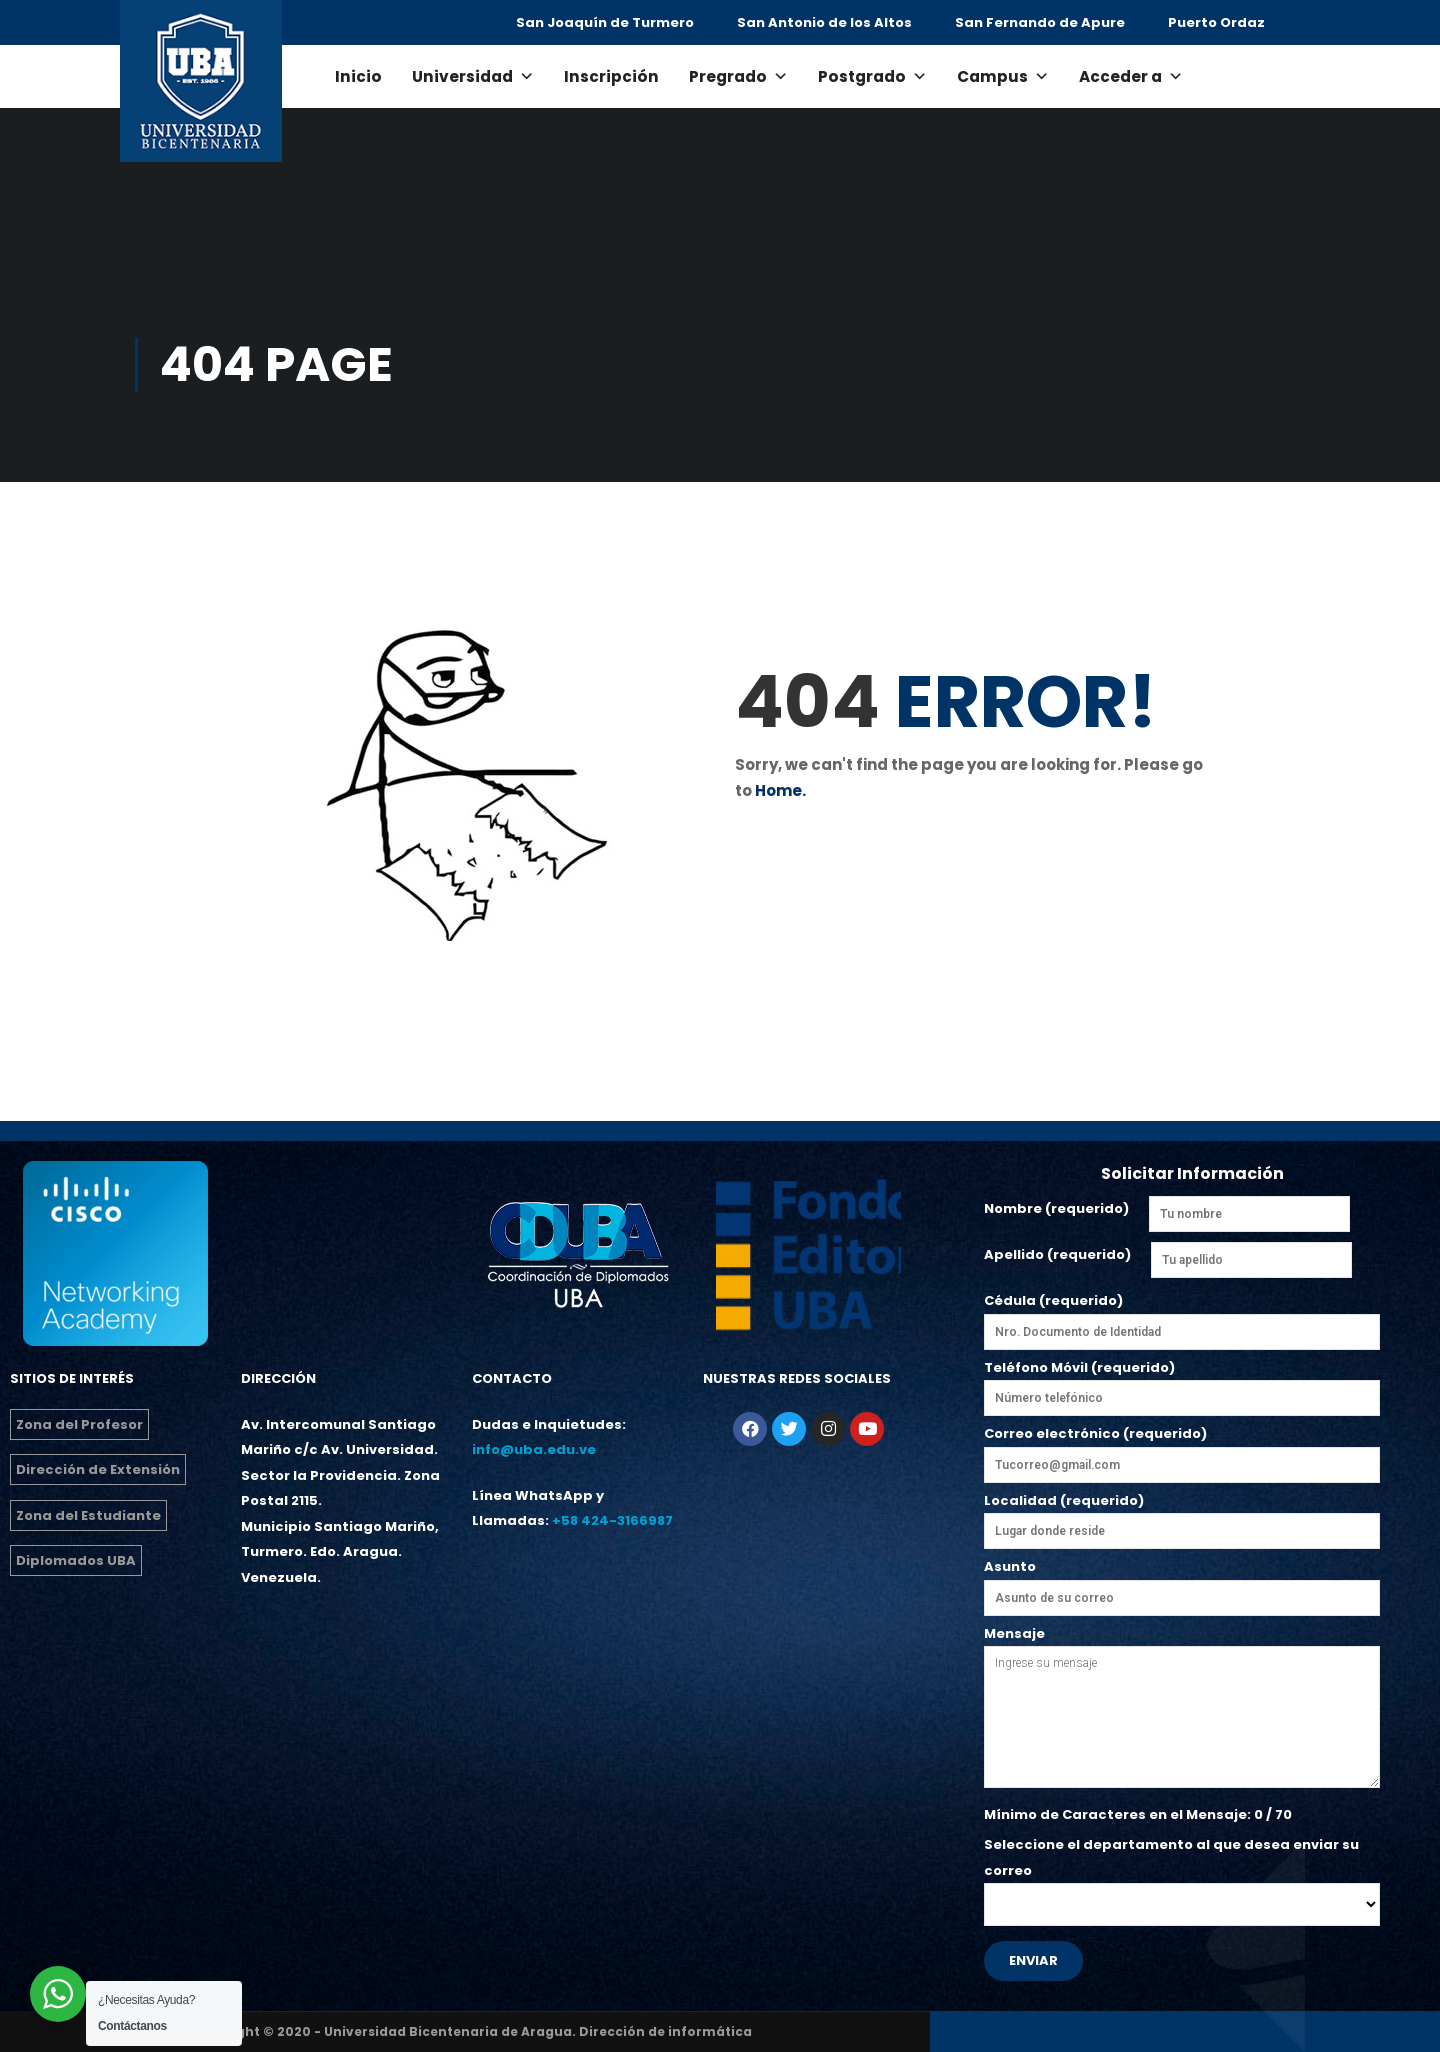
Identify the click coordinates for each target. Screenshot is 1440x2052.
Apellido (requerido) (1057, 1254)
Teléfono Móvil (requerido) (1182, 1383)
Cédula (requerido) (1182, 1316)
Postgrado (872, 76)
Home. (780, 790)
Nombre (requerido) (1056, 1208)
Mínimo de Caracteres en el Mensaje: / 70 (1138, 1814)
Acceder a (1131, 76)
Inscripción (611, 76)
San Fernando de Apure (1040, 22)
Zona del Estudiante (88, 1515)
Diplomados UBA (76, 1560)
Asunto (1182, 1582)
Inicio (358, 76)
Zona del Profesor (79, 1424)
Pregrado (738, 76)
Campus (1003, 76)
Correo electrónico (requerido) (1182, 1453)
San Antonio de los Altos (824, 22)
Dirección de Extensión (98, 1469)
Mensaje (1182, 1709)
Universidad (473, 76)
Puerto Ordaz (1216, 22)
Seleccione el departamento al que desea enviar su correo (1182, 1874)
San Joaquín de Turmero (605, 22)
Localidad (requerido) (1182, 1516)
